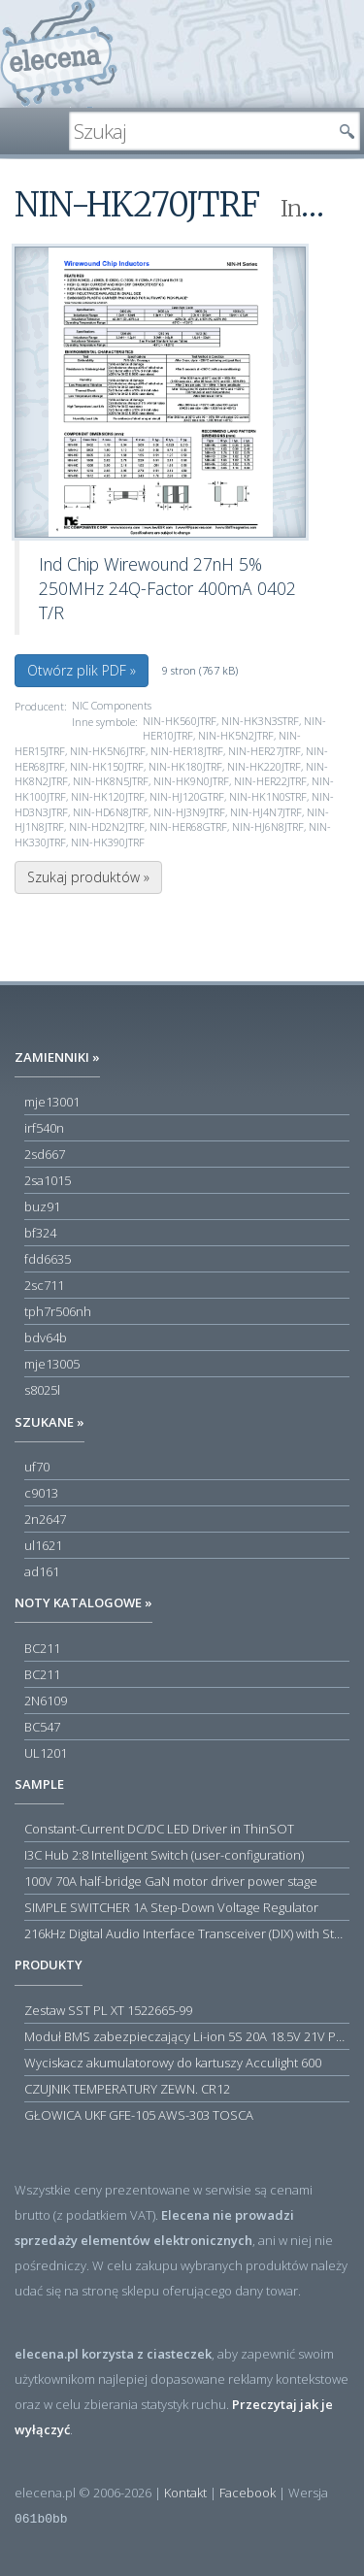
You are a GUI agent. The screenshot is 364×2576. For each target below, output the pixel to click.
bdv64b (45, 1337)
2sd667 (44, 1154)
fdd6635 (47, 1259)
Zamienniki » (57, 1057)
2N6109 (45, 1700)
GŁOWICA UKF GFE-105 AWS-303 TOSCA (138, 2115)
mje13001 (52, 1101)
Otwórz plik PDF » (81, 670)
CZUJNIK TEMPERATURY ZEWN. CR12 (127, 2088)
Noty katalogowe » (83, 1602)
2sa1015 (47, 1180)
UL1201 (45, 1753)
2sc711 (44, 1285)
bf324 (40, 1232)
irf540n (44, 1128)
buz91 (42, 1206)
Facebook (247, 2492)
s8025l (42, 1390)
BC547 (42, 1726)
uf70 (37, 1466)
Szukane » (49, 1422)
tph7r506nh (57, 1311)
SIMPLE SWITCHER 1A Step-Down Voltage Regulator (171, 1907)
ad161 (41, 1571)
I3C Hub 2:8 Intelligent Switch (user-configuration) (164, 1855)
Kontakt (185, 2492)
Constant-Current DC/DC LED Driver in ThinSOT (159, 1828)
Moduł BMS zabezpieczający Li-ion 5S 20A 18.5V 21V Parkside (186, 2036)
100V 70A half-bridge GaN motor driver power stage (170, 1881)
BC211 (42, 1648)
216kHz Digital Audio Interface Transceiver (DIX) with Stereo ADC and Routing (186, 1933)
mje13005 (52, 1363)
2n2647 (45, 1519)
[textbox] (200, 131)
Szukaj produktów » (88, 877)
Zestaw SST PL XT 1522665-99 (108, 2010)
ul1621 (43, 1545)
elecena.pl (58, 54)
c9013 (41, 1493)
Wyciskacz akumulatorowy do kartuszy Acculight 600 (172, 2062)
